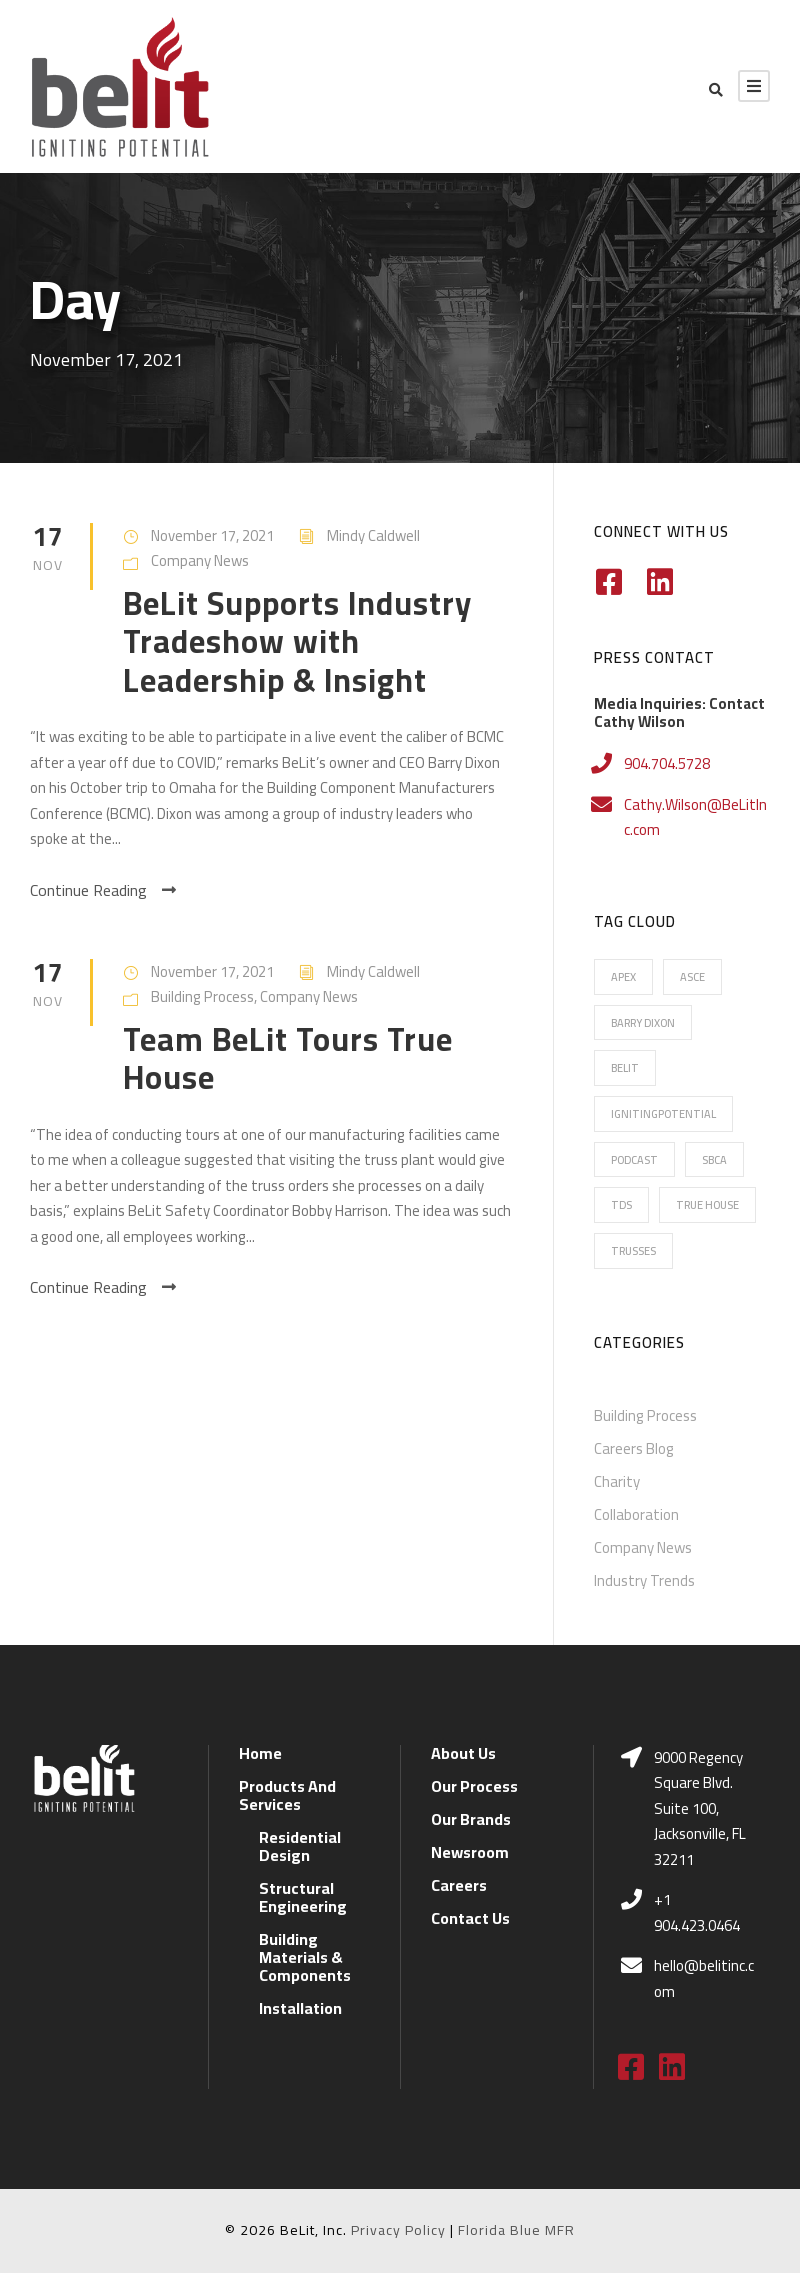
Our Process (474, 1786)
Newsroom (470, 1852)
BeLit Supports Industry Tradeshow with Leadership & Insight (297, 641)
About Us (463, 1753)
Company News (200, 560)
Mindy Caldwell (373, 535)
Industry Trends (644, 1580)
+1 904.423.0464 (697, 1912)
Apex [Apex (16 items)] (623, 977)
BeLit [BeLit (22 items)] (625, 1068)
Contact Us (470, 1918)
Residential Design (300, 1846)
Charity (617, 1481)
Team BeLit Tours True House (288, 1058)
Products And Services (287, 1795)
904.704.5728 (667, 763)
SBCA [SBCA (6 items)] (714, 1160)
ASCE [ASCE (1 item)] (692, 977)
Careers (459, 1885)
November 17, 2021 (212, 535)
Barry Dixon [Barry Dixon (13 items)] (643, 1023)
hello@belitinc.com (704, 1978)
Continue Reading (103, 890)
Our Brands (471, 1819)
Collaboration (636, 1514)
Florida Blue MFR (516, 2230)
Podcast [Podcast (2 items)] (634, 1160)
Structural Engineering (303, 1897)
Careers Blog (634, 1448)
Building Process (202, 996)
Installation (300, 2008)
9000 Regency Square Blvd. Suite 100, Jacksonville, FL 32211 (700, 1808)
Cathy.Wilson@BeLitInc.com (695, 817)
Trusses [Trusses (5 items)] (633, 1251)
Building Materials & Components (305, 1957)
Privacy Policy (398, 2230)
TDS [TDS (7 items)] (621, 1205)
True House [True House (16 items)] (707, 1205)
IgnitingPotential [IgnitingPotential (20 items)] (663, 1114)
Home (260, 1753)
